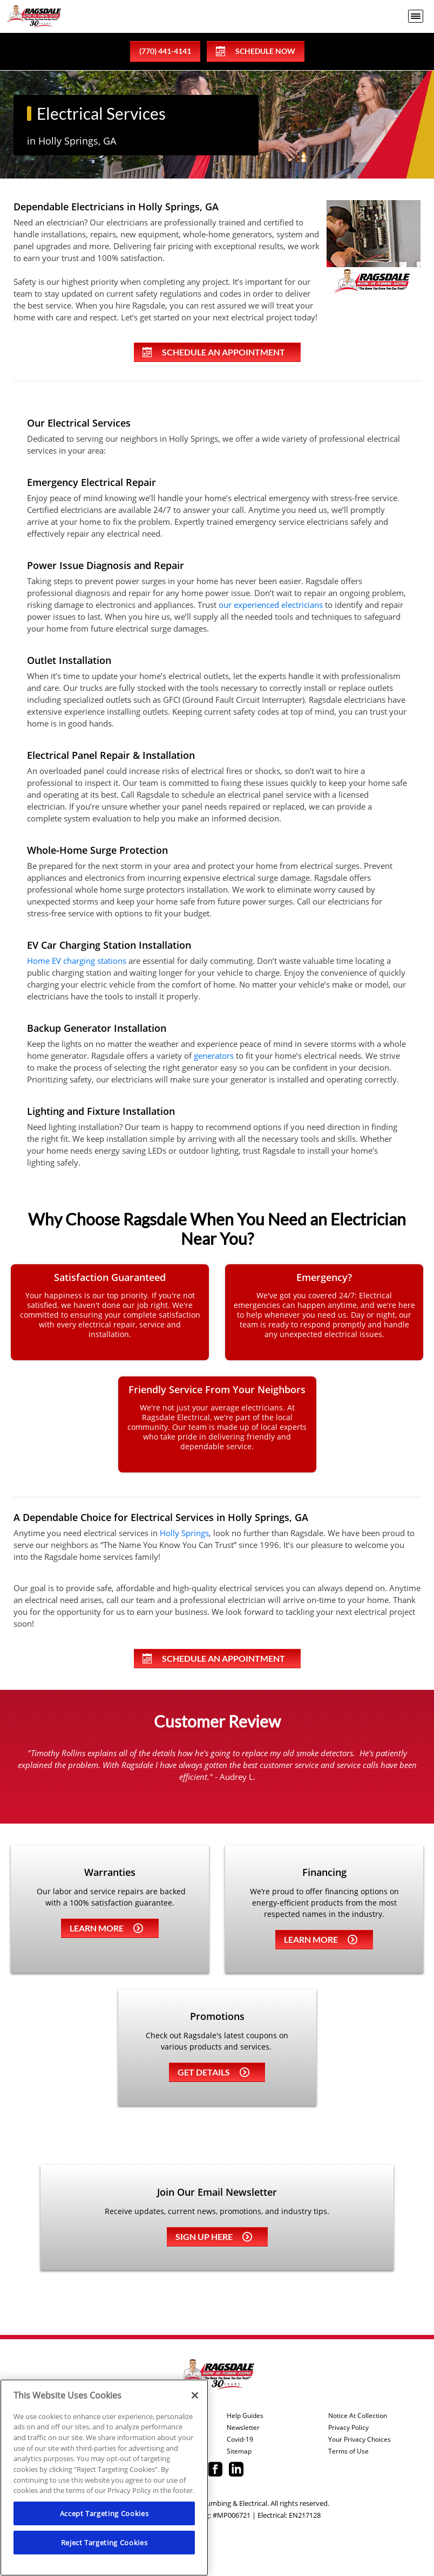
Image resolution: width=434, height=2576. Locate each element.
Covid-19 (240, 2439)
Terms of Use (348, 2451)
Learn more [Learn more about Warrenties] (106, 1928)
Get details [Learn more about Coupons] (213, 2072)
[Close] (195, 2395)
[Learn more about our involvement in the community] (217, 1424)
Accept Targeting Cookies (104, 2513)
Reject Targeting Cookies (104, 2542)
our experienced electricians (271, 604)
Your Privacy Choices (359, 2439)
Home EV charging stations (76, 960)
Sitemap (239, 2451)
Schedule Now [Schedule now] (255, 51)
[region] (104, 2477)
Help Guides (245, 2416)
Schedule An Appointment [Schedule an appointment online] (214, 352)
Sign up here (213, 2236)
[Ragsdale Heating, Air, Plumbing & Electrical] (33, 16)
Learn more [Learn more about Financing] (320, 1939)
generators (214, 1055)
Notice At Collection (357, 2416)
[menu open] (415, 16)
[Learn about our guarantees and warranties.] (110, 1312)
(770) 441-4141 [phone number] (165, 51)
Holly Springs (184, 1532)
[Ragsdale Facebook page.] (215, 2470)
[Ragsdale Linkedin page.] (236, 2470)
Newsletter (243, 2427)
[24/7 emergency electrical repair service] (324, 1312)
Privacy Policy (348, 2427)
